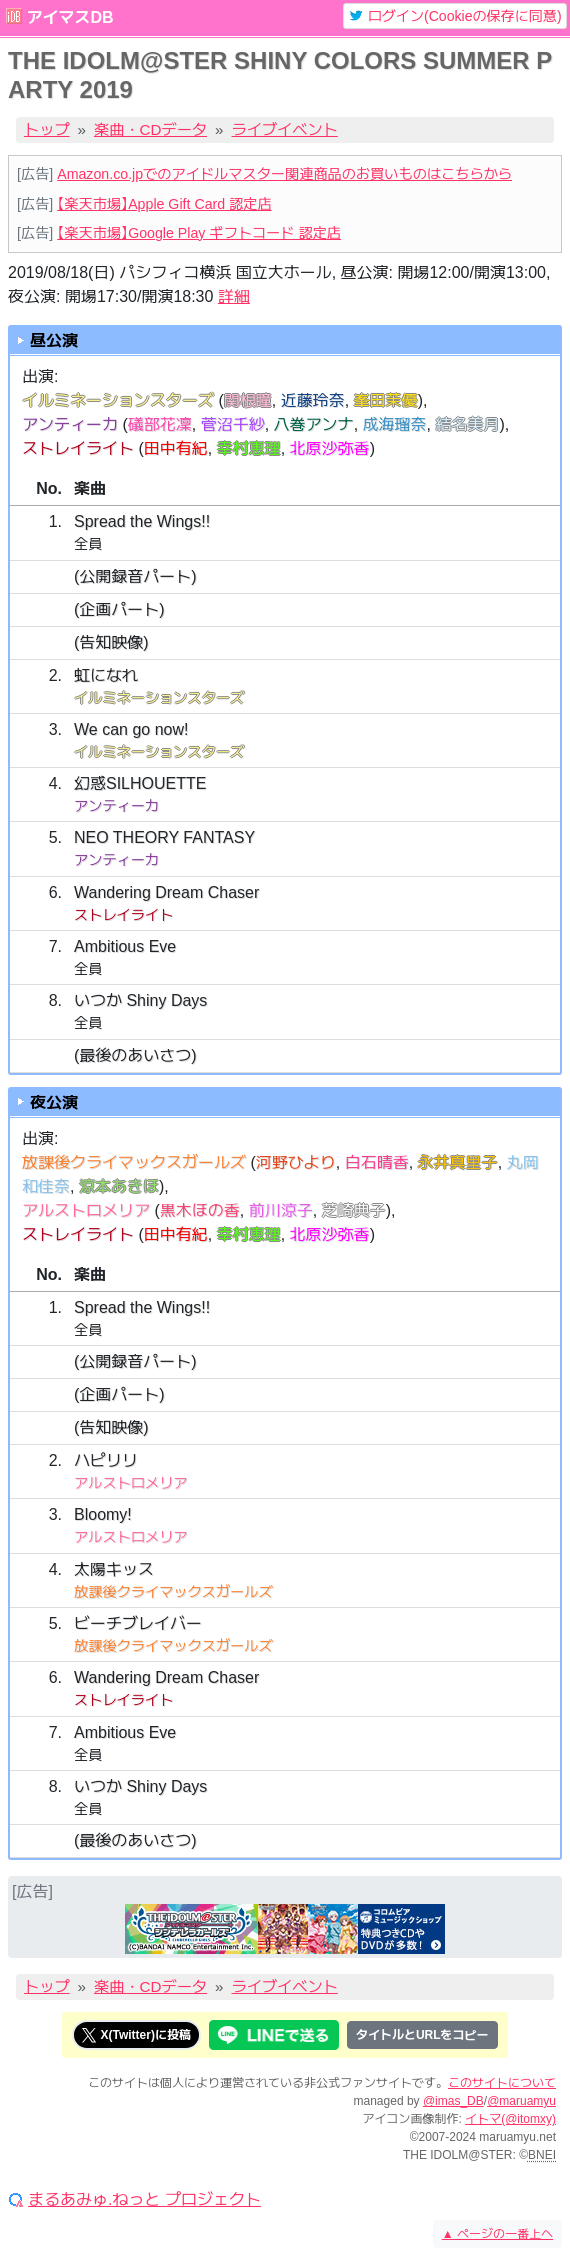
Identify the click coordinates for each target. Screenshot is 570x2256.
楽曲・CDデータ (150, 129)
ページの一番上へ (497, 2234)
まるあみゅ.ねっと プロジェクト (144, 2200)
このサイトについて (502, 2083)
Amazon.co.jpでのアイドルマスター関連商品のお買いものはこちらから (284, 174)
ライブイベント (285, 129)
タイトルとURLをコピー (422, 2035)
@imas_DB (453, 2101)
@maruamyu (521, 2101)
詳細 (234, 296)
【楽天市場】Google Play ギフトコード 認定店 (199, 233)
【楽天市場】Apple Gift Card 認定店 (164, 204)
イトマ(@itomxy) (510, 2119)
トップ (47, 129)
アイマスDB (69, 17)
